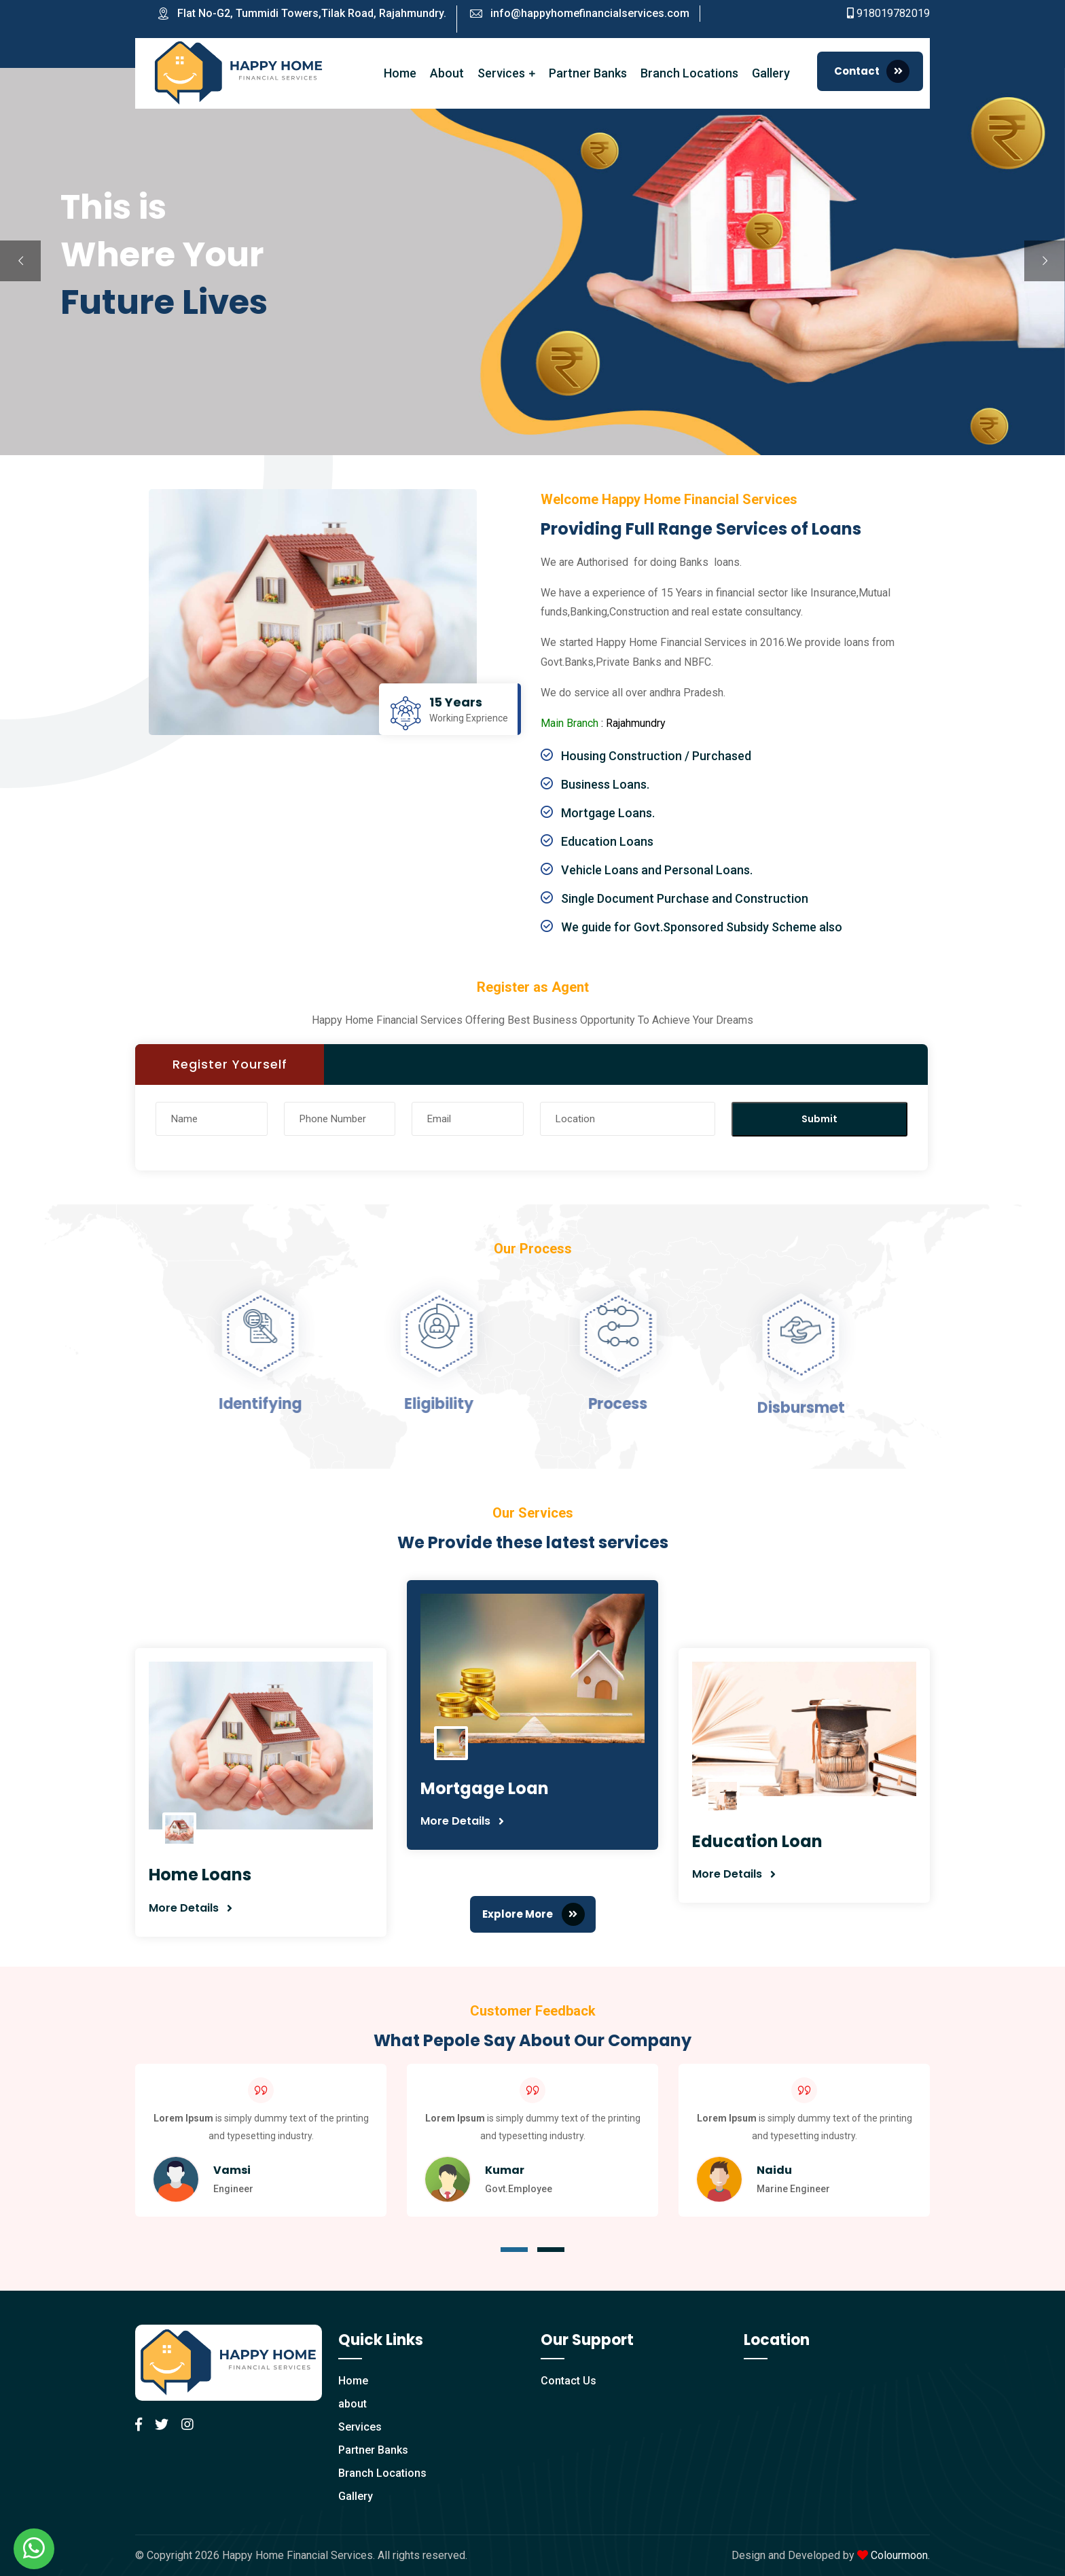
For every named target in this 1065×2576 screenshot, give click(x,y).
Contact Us (568, 2380)
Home (400, 73)
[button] (514, 2249)
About (447, 73)
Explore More (533, 1914)
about (352, 2403)
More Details (184, 1908)
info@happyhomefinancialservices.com (589, 13)
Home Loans (200, 1874)
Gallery (771, 73)
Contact (871, 71)
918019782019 (893, 13)
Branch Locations (689, 73)
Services (501, 73)
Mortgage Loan (484, 1788)
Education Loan (757, 1841)
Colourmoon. (900, 2555)
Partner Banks (588, 73)
